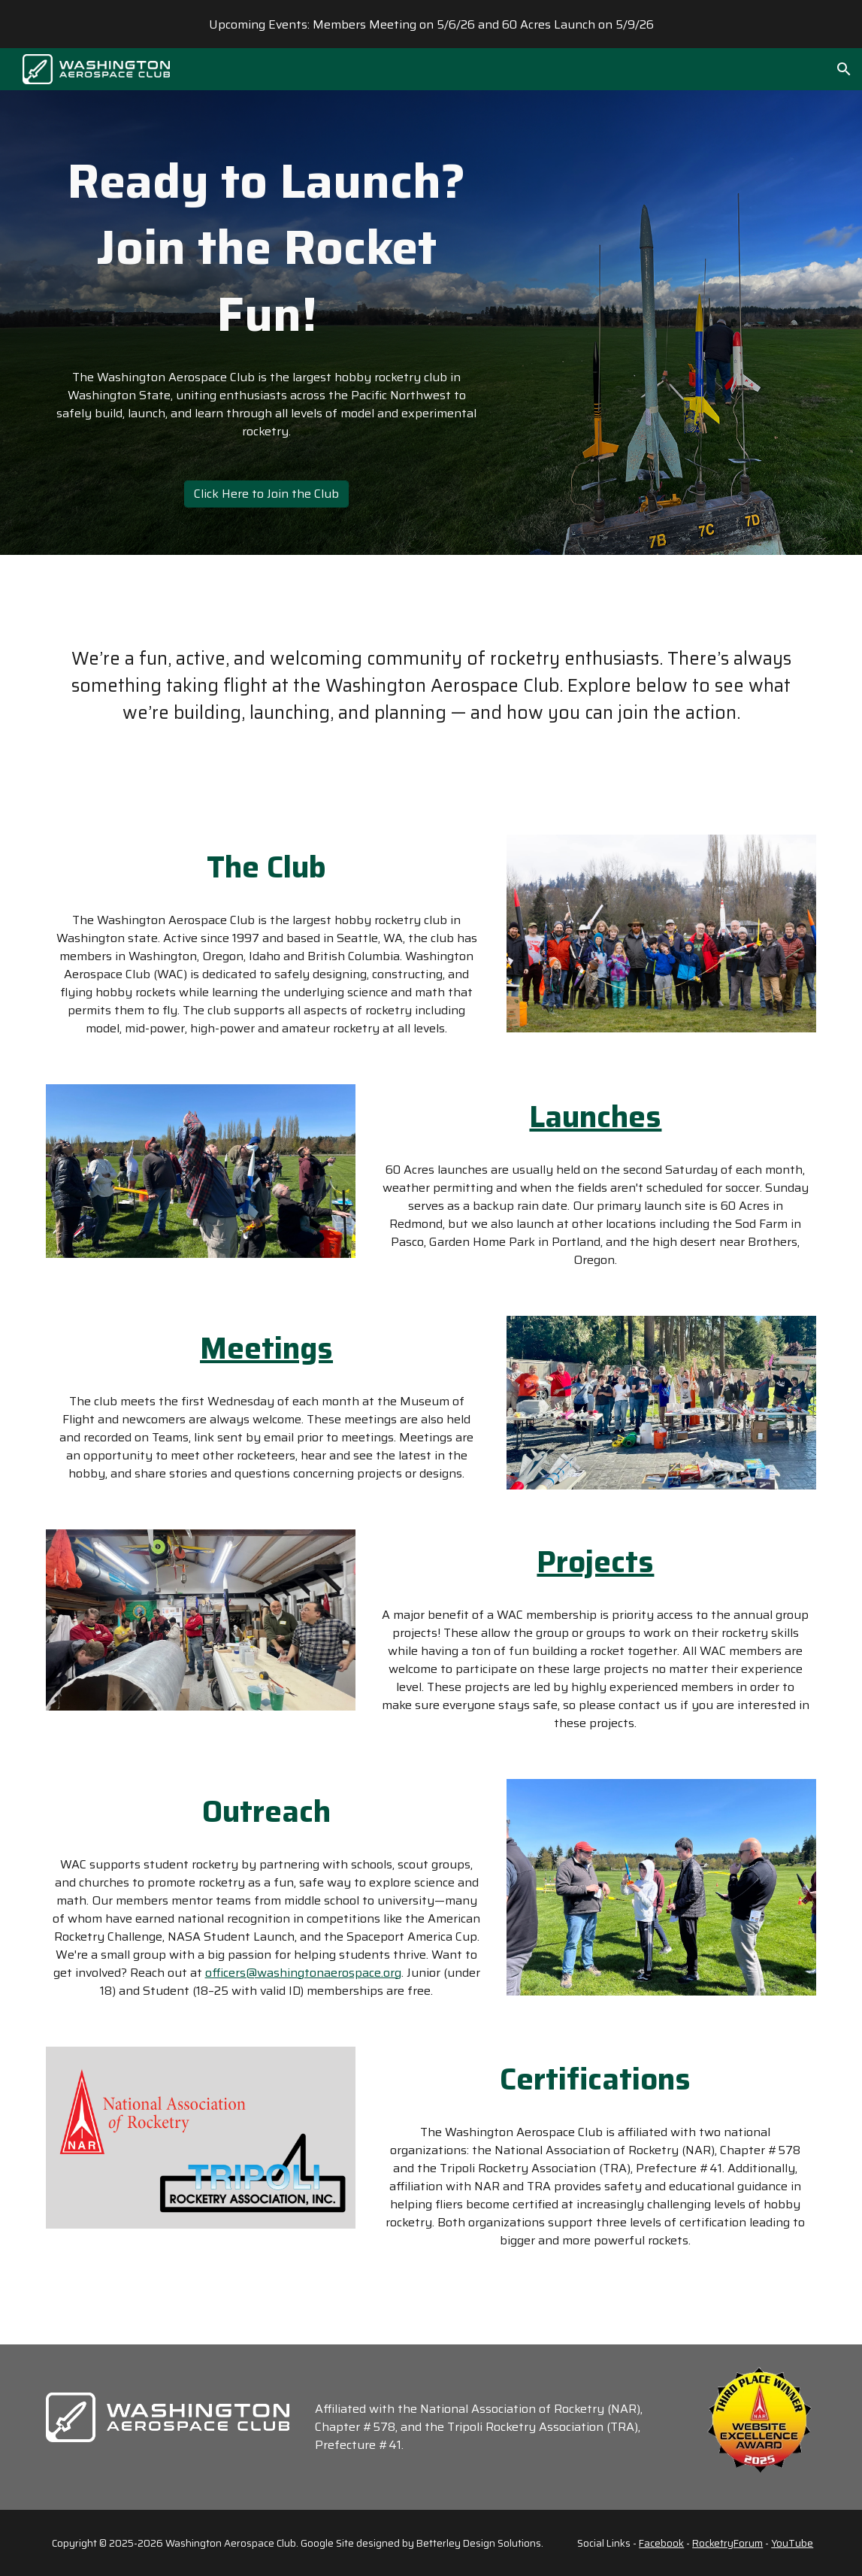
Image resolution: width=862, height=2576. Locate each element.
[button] (844, 69)
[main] (266, 248)
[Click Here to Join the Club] (266, 493)
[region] (431, 24)
